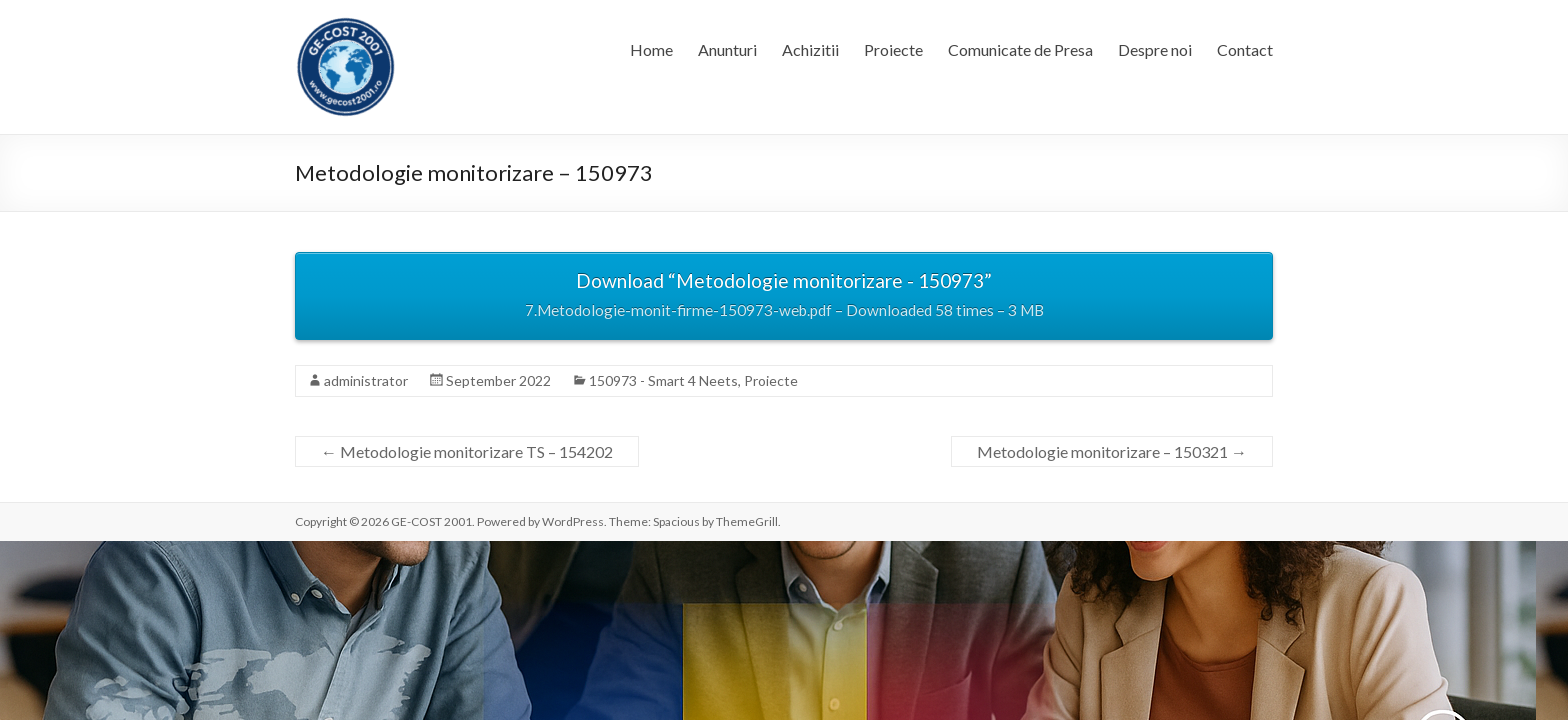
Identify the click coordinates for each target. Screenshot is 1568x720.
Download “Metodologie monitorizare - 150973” (784, 297)
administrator (366, 380)
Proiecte (893, 49)
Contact (1245, 49)
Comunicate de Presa (1020, 49)
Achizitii (810, 49)
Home (651, 49)
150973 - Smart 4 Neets (663, 380)
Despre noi (1155, 49)
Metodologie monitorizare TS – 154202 (467, 451)
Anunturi (727, 49)
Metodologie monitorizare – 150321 (1112, 451)
